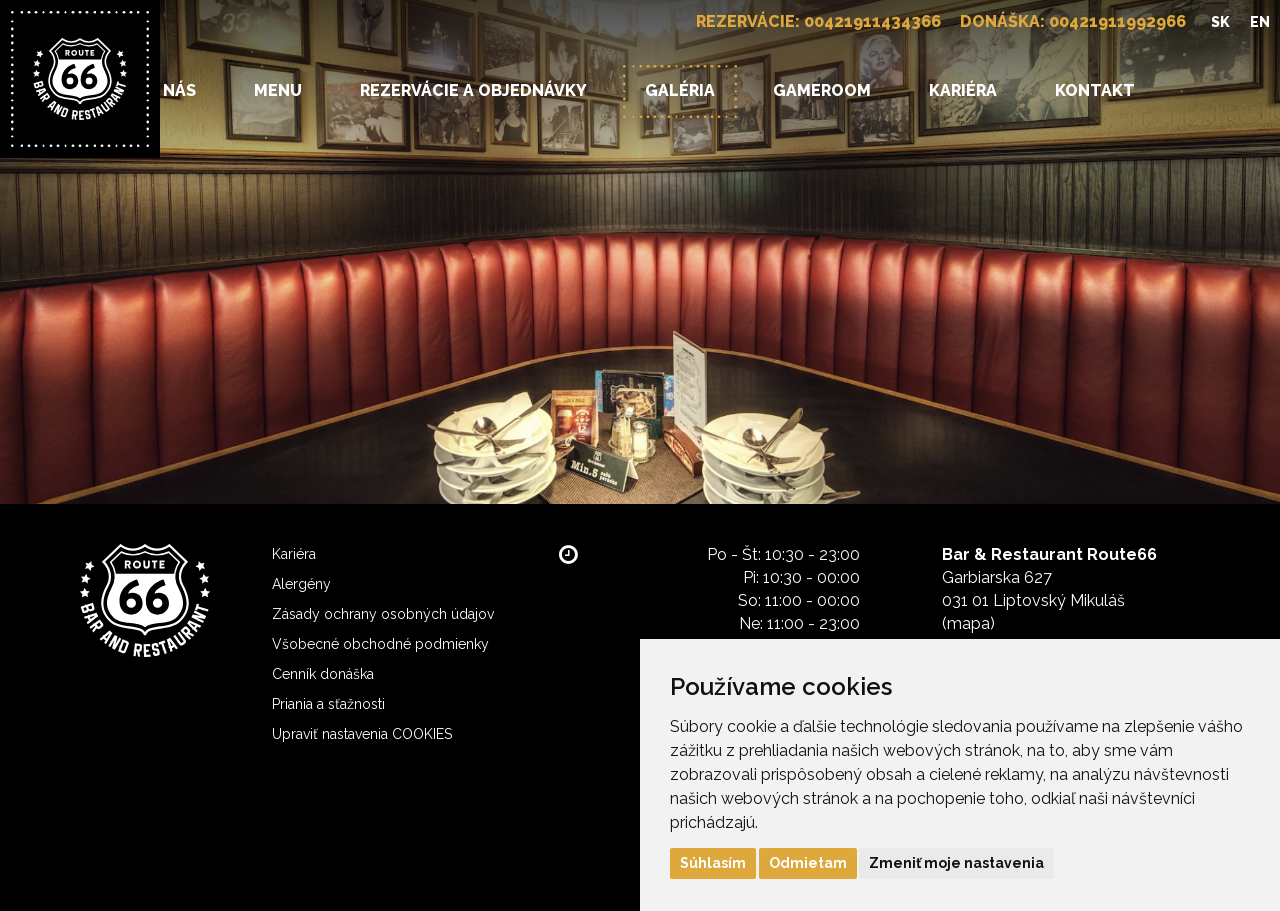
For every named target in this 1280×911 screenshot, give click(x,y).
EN (1260, 22)
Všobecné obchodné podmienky (380, 644)
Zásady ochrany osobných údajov (383, 614)
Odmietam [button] (808, 863)
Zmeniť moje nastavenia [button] (956, 863)
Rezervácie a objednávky (473, 90)
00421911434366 (872, 21)
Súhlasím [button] (713, 863)
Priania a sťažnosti (328, 704)
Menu (278, 90)
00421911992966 (1117, 21)
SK (1220, 22)
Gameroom (822, 90)
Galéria (680, 90)
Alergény (301, 584)
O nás (171, 90)
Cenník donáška (323, 674)
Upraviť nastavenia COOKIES (362, 734)
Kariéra (963, 90)
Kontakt (1095, 90)
